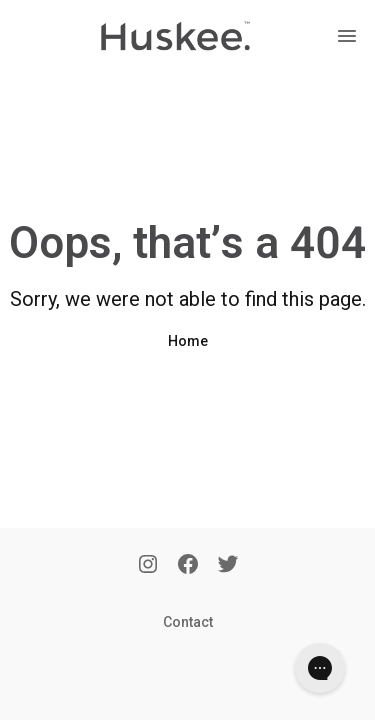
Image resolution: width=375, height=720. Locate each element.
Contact (188, 622)
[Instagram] (148, 566)
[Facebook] (188, 566)
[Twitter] (228, 566)
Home (188, 341)
